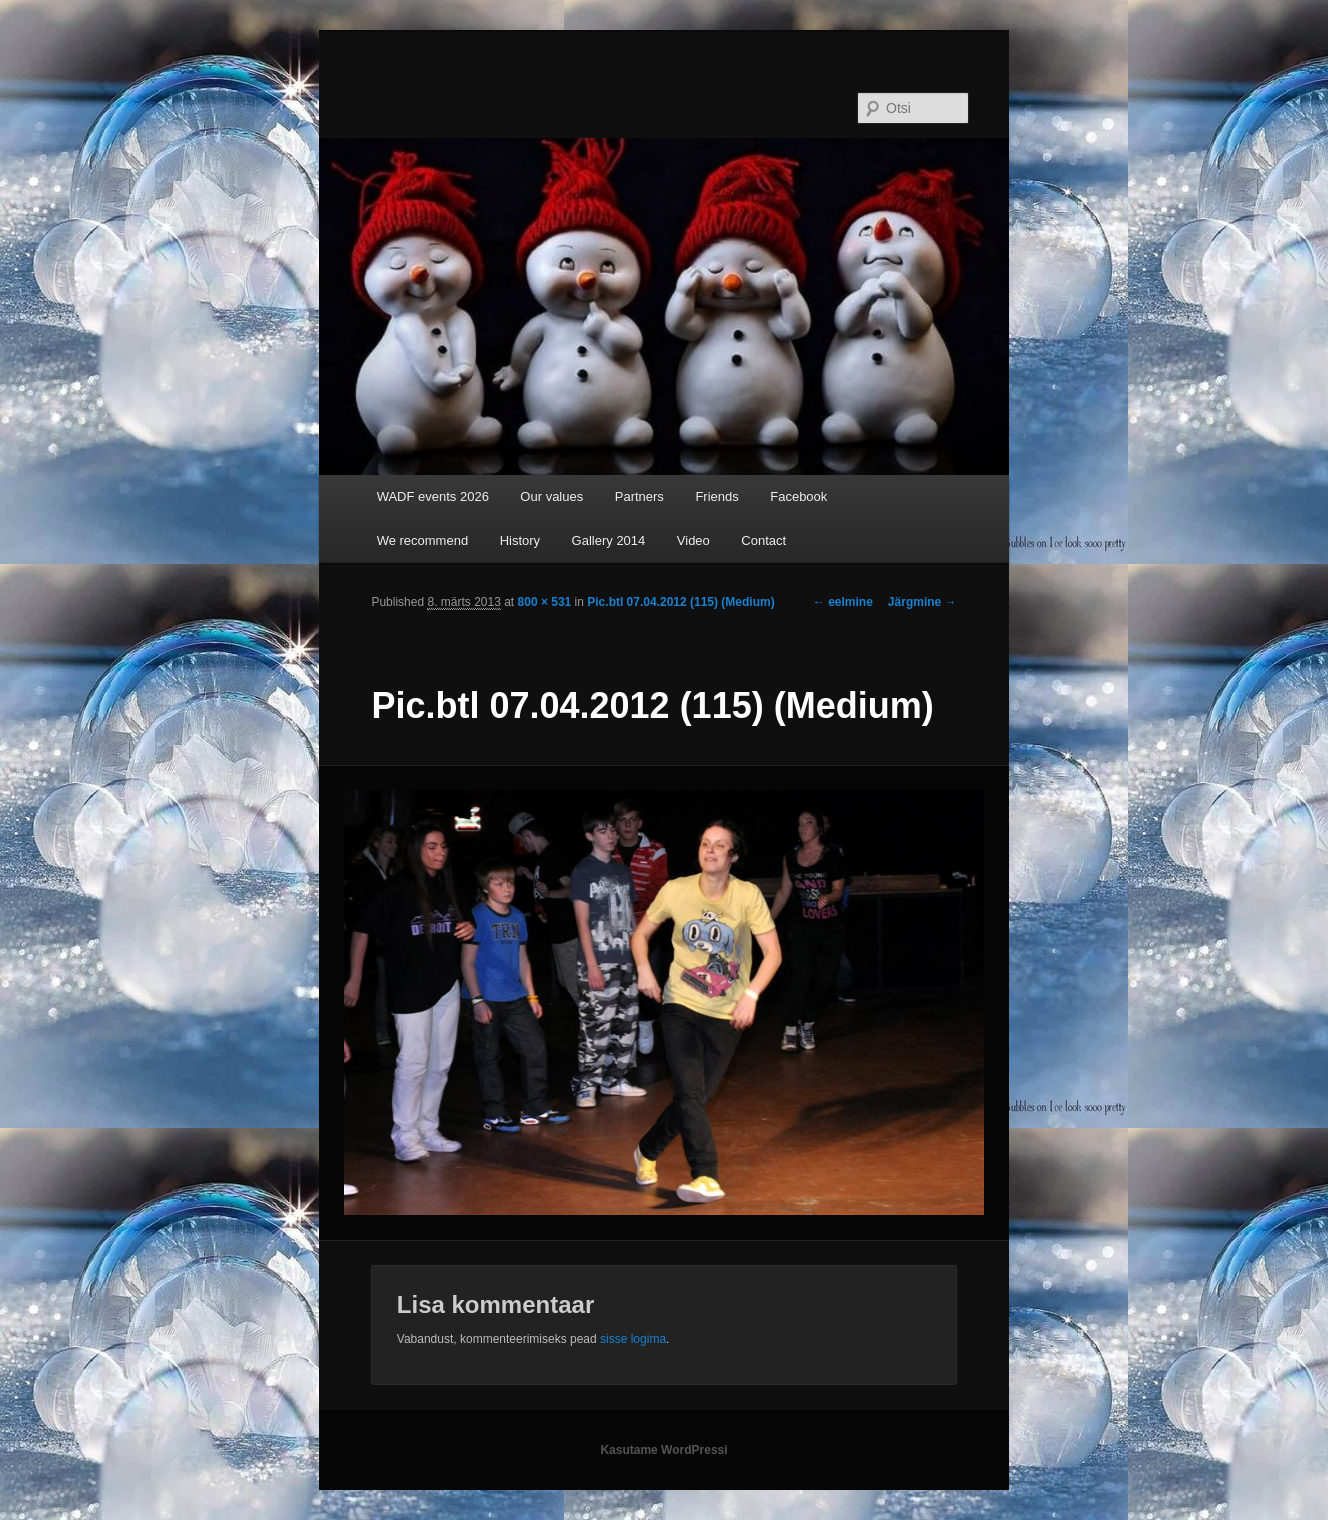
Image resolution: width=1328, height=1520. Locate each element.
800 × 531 (545, 602)
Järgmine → (922, 602)
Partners (639, 496)
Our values (551, 496)
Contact (763, 540)
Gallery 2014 (609, 540)
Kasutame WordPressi (663, 1450)
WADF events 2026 (433, 496)
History (520, 540)
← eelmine (843, 602)
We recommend (423, 540)
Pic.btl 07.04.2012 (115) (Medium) (680, 602)
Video (693, 540)
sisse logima (633, 1339)
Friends (716, 496)
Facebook (798, 496)
